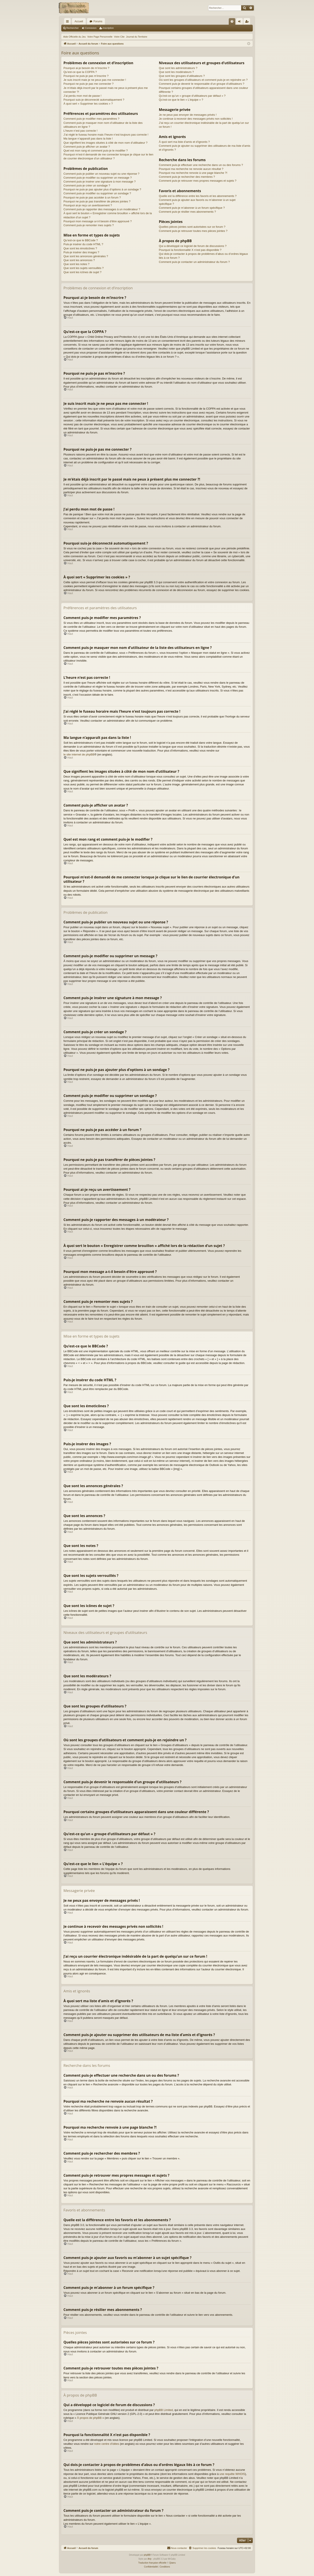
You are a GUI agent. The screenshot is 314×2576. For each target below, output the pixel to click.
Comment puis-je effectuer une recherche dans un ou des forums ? (201, 165)
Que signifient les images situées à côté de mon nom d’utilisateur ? (105, 142)
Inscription (108, 28)
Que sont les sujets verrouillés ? (83, 268)
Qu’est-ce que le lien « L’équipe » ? (181, 99)
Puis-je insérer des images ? (81, 252)
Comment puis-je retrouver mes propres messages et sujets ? (197, 180)
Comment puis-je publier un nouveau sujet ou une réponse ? (101, 173)
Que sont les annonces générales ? (85, 256)
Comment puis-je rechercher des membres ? (187, 176)
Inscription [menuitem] (248, 22)
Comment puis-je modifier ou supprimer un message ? (97, 177)
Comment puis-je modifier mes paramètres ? (91, 118)
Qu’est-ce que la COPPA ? (80, 72)
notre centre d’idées (106, 2443)
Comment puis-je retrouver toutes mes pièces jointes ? (193, 231)
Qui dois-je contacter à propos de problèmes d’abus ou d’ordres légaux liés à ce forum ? (203, 255)
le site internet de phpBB (78, 754)
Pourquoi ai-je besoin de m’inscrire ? (86, 68)
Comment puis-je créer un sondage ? (86, 185)
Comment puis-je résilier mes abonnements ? (187, 211)
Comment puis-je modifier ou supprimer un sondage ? (97, 193)
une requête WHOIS (232, 2474)
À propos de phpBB (89, 2417)
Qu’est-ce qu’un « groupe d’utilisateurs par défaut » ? (192, 95)
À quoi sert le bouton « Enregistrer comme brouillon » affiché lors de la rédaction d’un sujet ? (107, 215)
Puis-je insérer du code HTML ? (83, 244)
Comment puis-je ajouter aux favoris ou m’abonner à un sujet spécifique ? (197, 201)
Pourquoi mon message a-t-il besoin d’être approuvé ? (97, 221)
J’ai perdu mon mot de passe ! (82, 95)
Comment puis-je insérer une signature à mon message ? (99, 181)
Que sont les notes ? (76, 264)
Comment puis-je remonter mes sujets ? (88, 225)
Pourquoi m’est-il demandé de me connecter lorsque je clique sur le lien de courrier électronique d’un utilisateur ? (108, 156)
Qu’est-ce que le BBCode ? (80, 240)
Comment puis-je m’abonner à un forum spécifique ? (192, 207)
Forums (98, 21)
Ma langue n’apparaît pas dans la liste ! (88, 138)
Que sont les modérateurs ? (176, 72)
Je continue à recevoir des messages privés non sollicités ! (196, 118)
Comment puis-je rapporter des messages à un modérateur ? (101, 209)
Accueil (79, 21)
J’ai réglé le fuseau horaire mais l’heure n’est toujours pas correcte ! (105, 134)
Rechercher (72, 28)
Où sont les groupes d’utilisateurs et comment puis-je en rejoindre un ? (203, 79)
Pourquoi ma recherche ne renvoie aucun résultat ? (191, 169)
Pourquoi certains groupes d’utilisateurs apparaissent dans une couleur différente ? (203, 89)
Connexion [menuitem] (240, 22)
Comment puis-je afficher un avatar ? (86, 146)
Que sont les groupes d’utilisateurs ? (182, 76)
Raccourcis (68, 22)
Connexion (91, 28)
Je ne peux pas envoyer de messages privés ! (188, 114)
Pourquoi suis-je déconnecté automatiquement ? (93, 99)
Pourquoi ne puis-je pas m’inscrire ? (86, 76)
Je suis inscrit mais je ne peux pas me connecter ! (94, 79)
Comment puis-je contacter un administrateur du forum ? (194, 262)
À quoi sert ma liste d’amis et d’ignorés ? (184, 141)
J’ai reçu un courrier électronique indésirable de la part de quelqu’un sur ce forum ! (204, 124)
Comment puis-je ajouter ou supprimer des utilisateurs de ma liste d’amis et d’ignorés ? (204, 147)
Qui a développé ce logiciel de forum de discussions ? (193, 246)
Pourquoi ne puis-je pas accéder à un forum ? (92, 197)
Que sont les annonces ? (79, 260)
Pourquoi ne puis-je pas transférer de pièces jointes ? (96, 201)
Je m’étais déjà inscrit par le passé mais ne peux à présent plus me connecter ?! (105, 89)
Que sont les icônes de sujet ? (82, 272)
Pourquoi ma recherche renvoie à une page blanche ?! (193, 172)
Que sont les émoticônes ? (80, 248)
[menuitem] (232, 21)
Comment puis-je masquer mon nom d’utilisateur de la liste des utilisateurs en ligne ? (103, 124)
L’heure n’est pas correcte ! (80, 130)
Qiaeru (172, 2563)
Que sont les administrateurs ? (178, 68)
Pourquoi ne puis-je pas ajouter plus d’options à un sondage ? (102, 189)
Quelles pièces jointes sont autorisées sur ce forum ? (192, 226)
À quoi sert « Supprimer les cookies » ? (88, 103)
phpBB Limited (163, 2410)
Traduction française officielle (152, 2563)
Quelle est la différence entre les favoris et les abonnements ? (198, 196)
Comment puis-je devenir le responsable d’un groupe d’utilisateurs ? (201, 83)
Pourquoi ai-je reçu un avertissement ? (87, 205)
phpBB (147, 2555)
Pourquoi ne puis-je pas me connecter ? (88, 83)
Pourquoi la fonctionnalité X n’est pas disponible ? (190, 250)
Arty (150, 2559)
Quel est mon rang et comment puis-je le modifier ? (95, 150)
